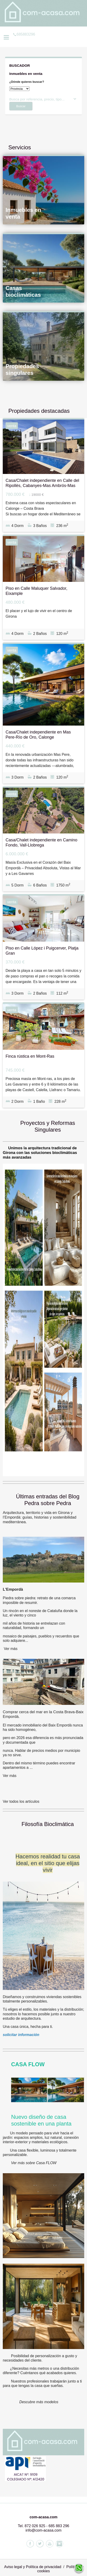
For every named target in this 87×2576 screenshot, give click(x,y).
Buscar (21, 106)
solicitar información (21, 2035)
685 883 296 (58, 2526)
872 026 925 (35, 2526)
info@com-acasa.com (43, 2530)
